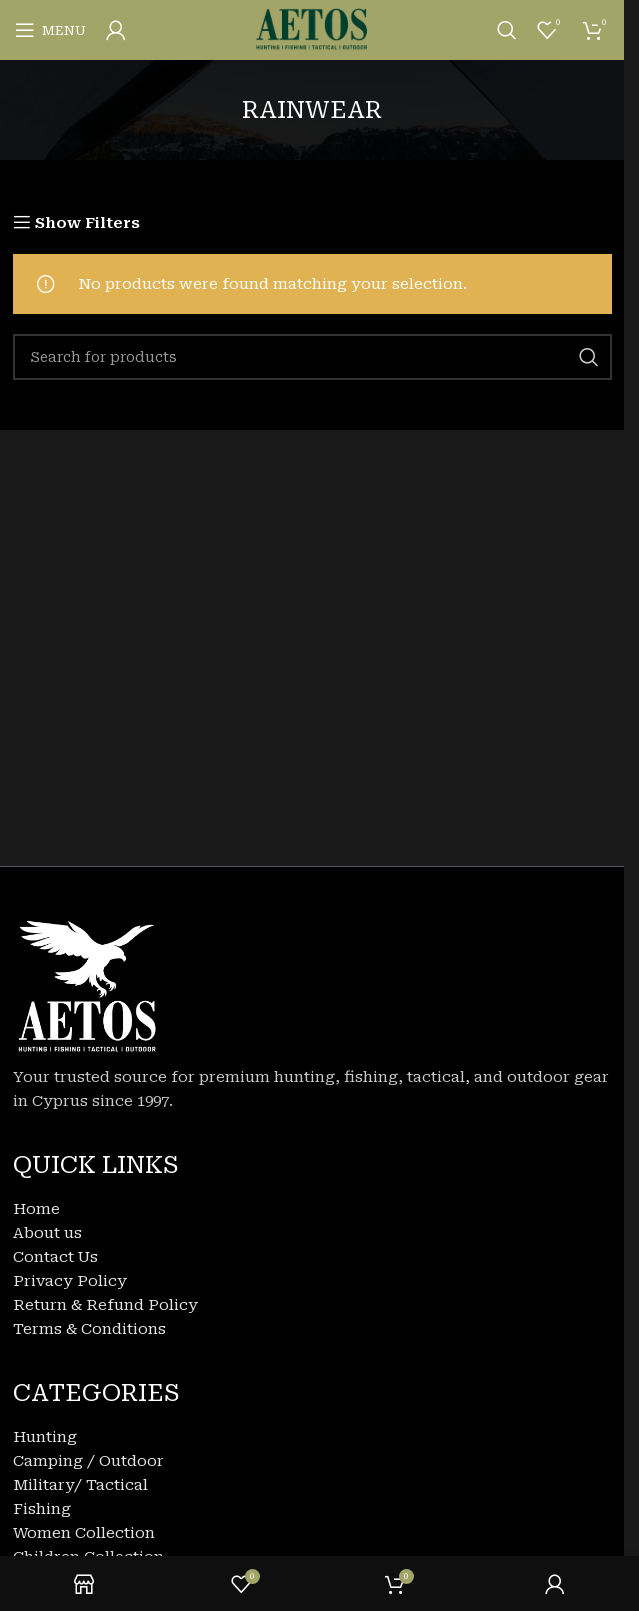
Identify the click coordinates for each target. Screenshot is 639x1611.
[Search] (507, 30)
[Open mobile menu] (50, 30)
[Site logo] (312, 29)
